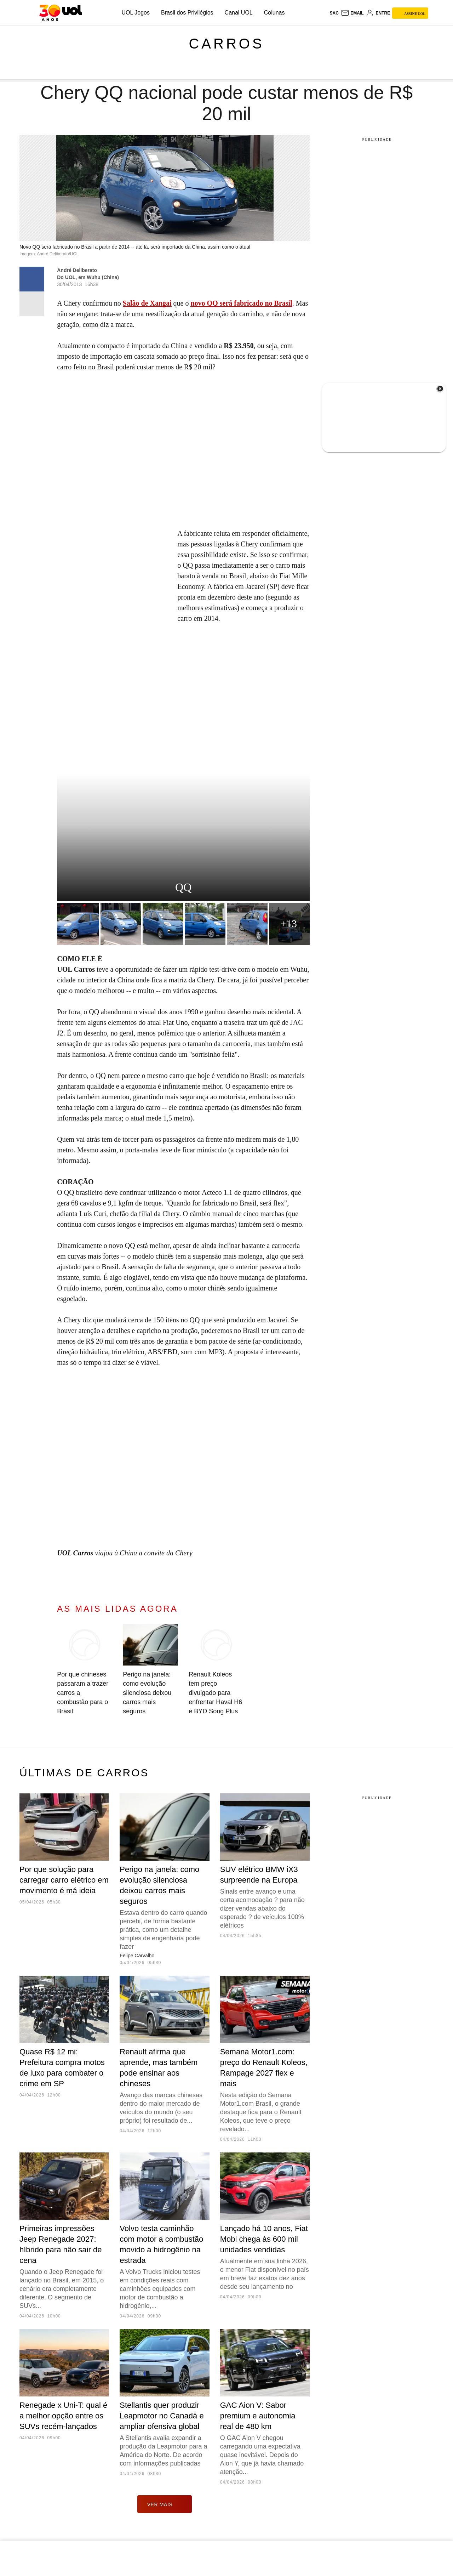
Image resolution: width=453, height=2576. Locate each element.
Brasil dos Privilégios (187, 13)
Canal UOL (239, 13)
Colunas (274, 13)
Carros (226, 43)
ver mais (164, 2504)
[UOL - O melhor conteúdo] (61, 13)
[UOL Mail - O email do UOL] (352, 13)
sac (333, 13)
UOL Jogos (136, 13)
